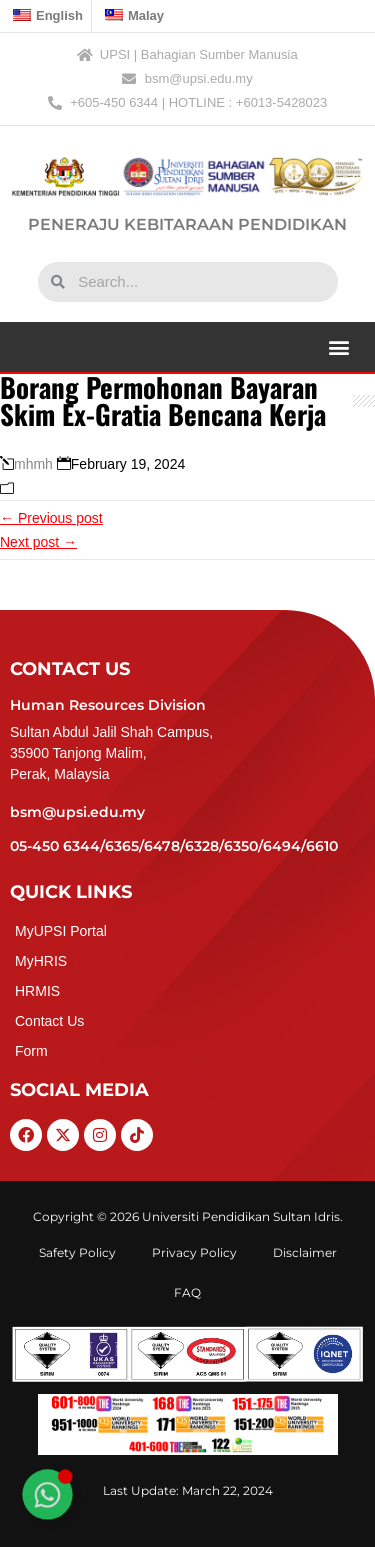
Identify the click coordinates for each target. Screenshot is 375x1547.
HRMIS (37, 991)
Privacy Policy (194, 1252)
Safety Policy (77, 1252)
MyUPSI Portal (61, 931)
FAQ (187, 1292)
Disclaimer (305, 1252)
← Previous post (51, 518)
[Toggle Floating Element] (47, 1494)
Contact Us (49, 1021)
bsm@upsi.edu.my (77, 812)
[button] (338, 346)
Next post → (38, 542)
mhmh (33, 464)
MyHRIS (41, 961)
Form (31, 1051)
